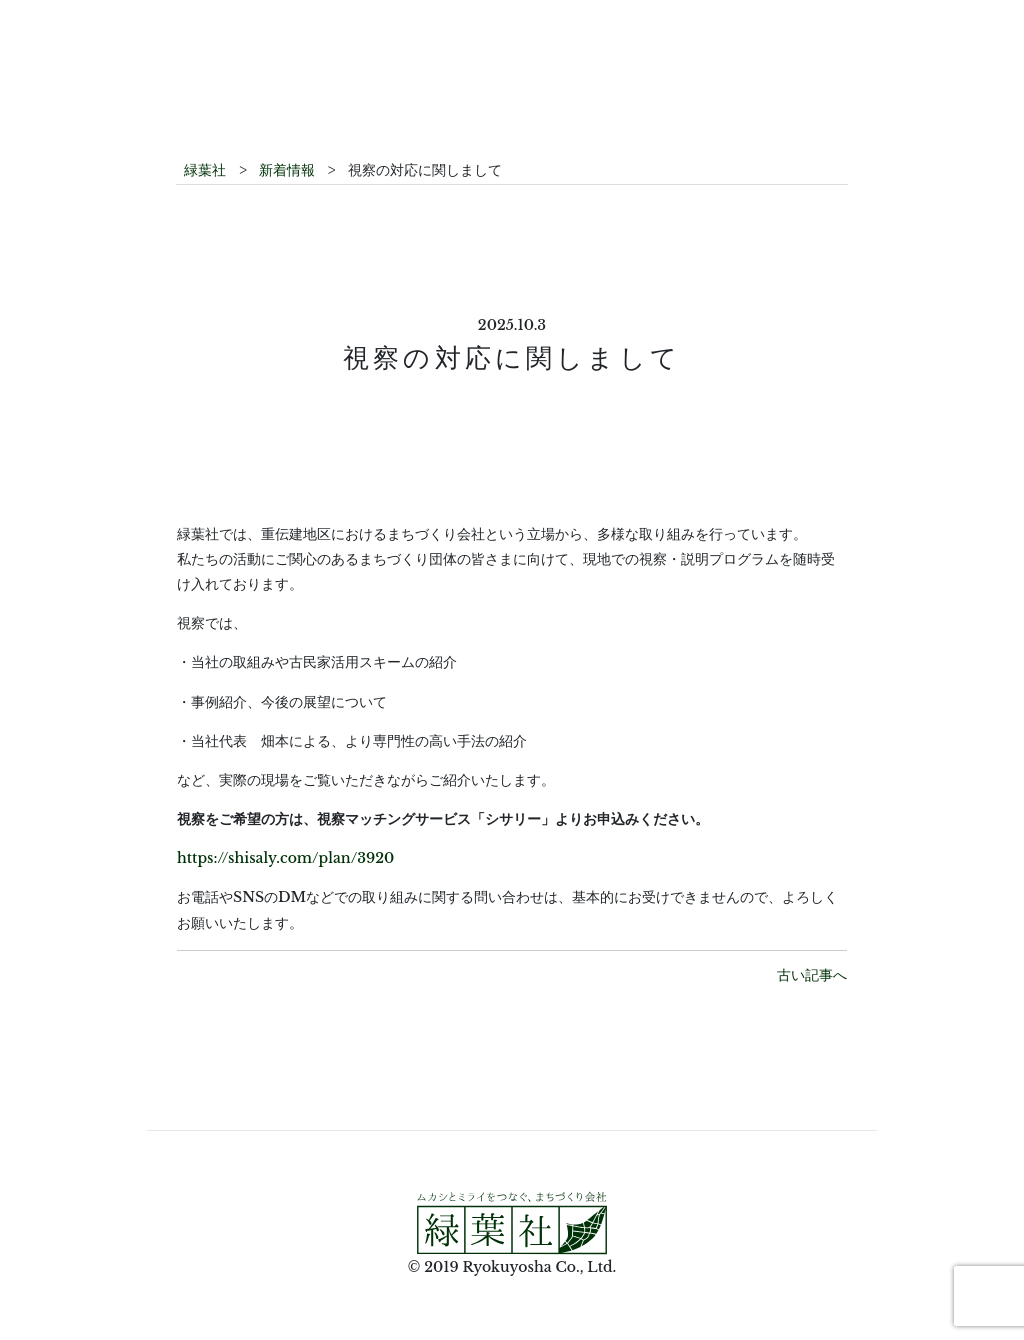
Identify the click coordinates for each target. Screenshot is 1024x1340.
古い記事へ (812, 975)
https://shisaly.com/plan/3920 (285, 858)
